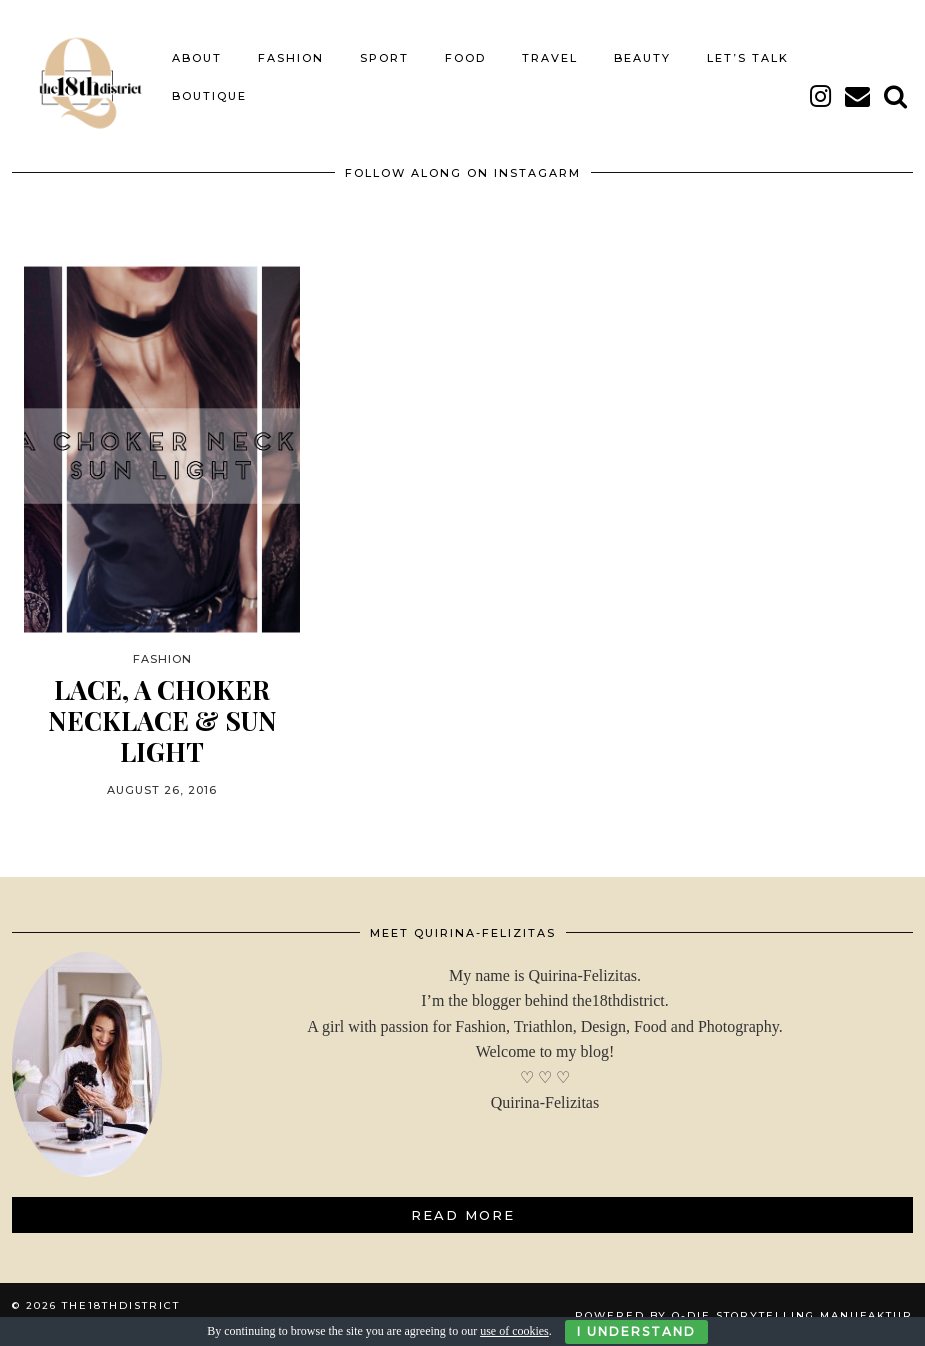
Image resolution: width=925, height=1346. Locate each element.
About (197, 56)
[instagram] (821, 94)
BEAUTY (642, 56)
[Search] (896, 94)
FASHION (291, 56)
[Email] (858, 94)
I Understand (636, 1331)
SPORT (384, 56)
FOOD (465, 56)
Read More (463, 1213)
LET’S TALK (748, 56)
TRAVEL (550, 56)
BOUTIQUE (209, 94)
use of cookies (514, 1331)
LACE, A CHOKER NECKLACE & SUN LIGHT (162, 719)
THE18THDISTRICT (121, 1303)
